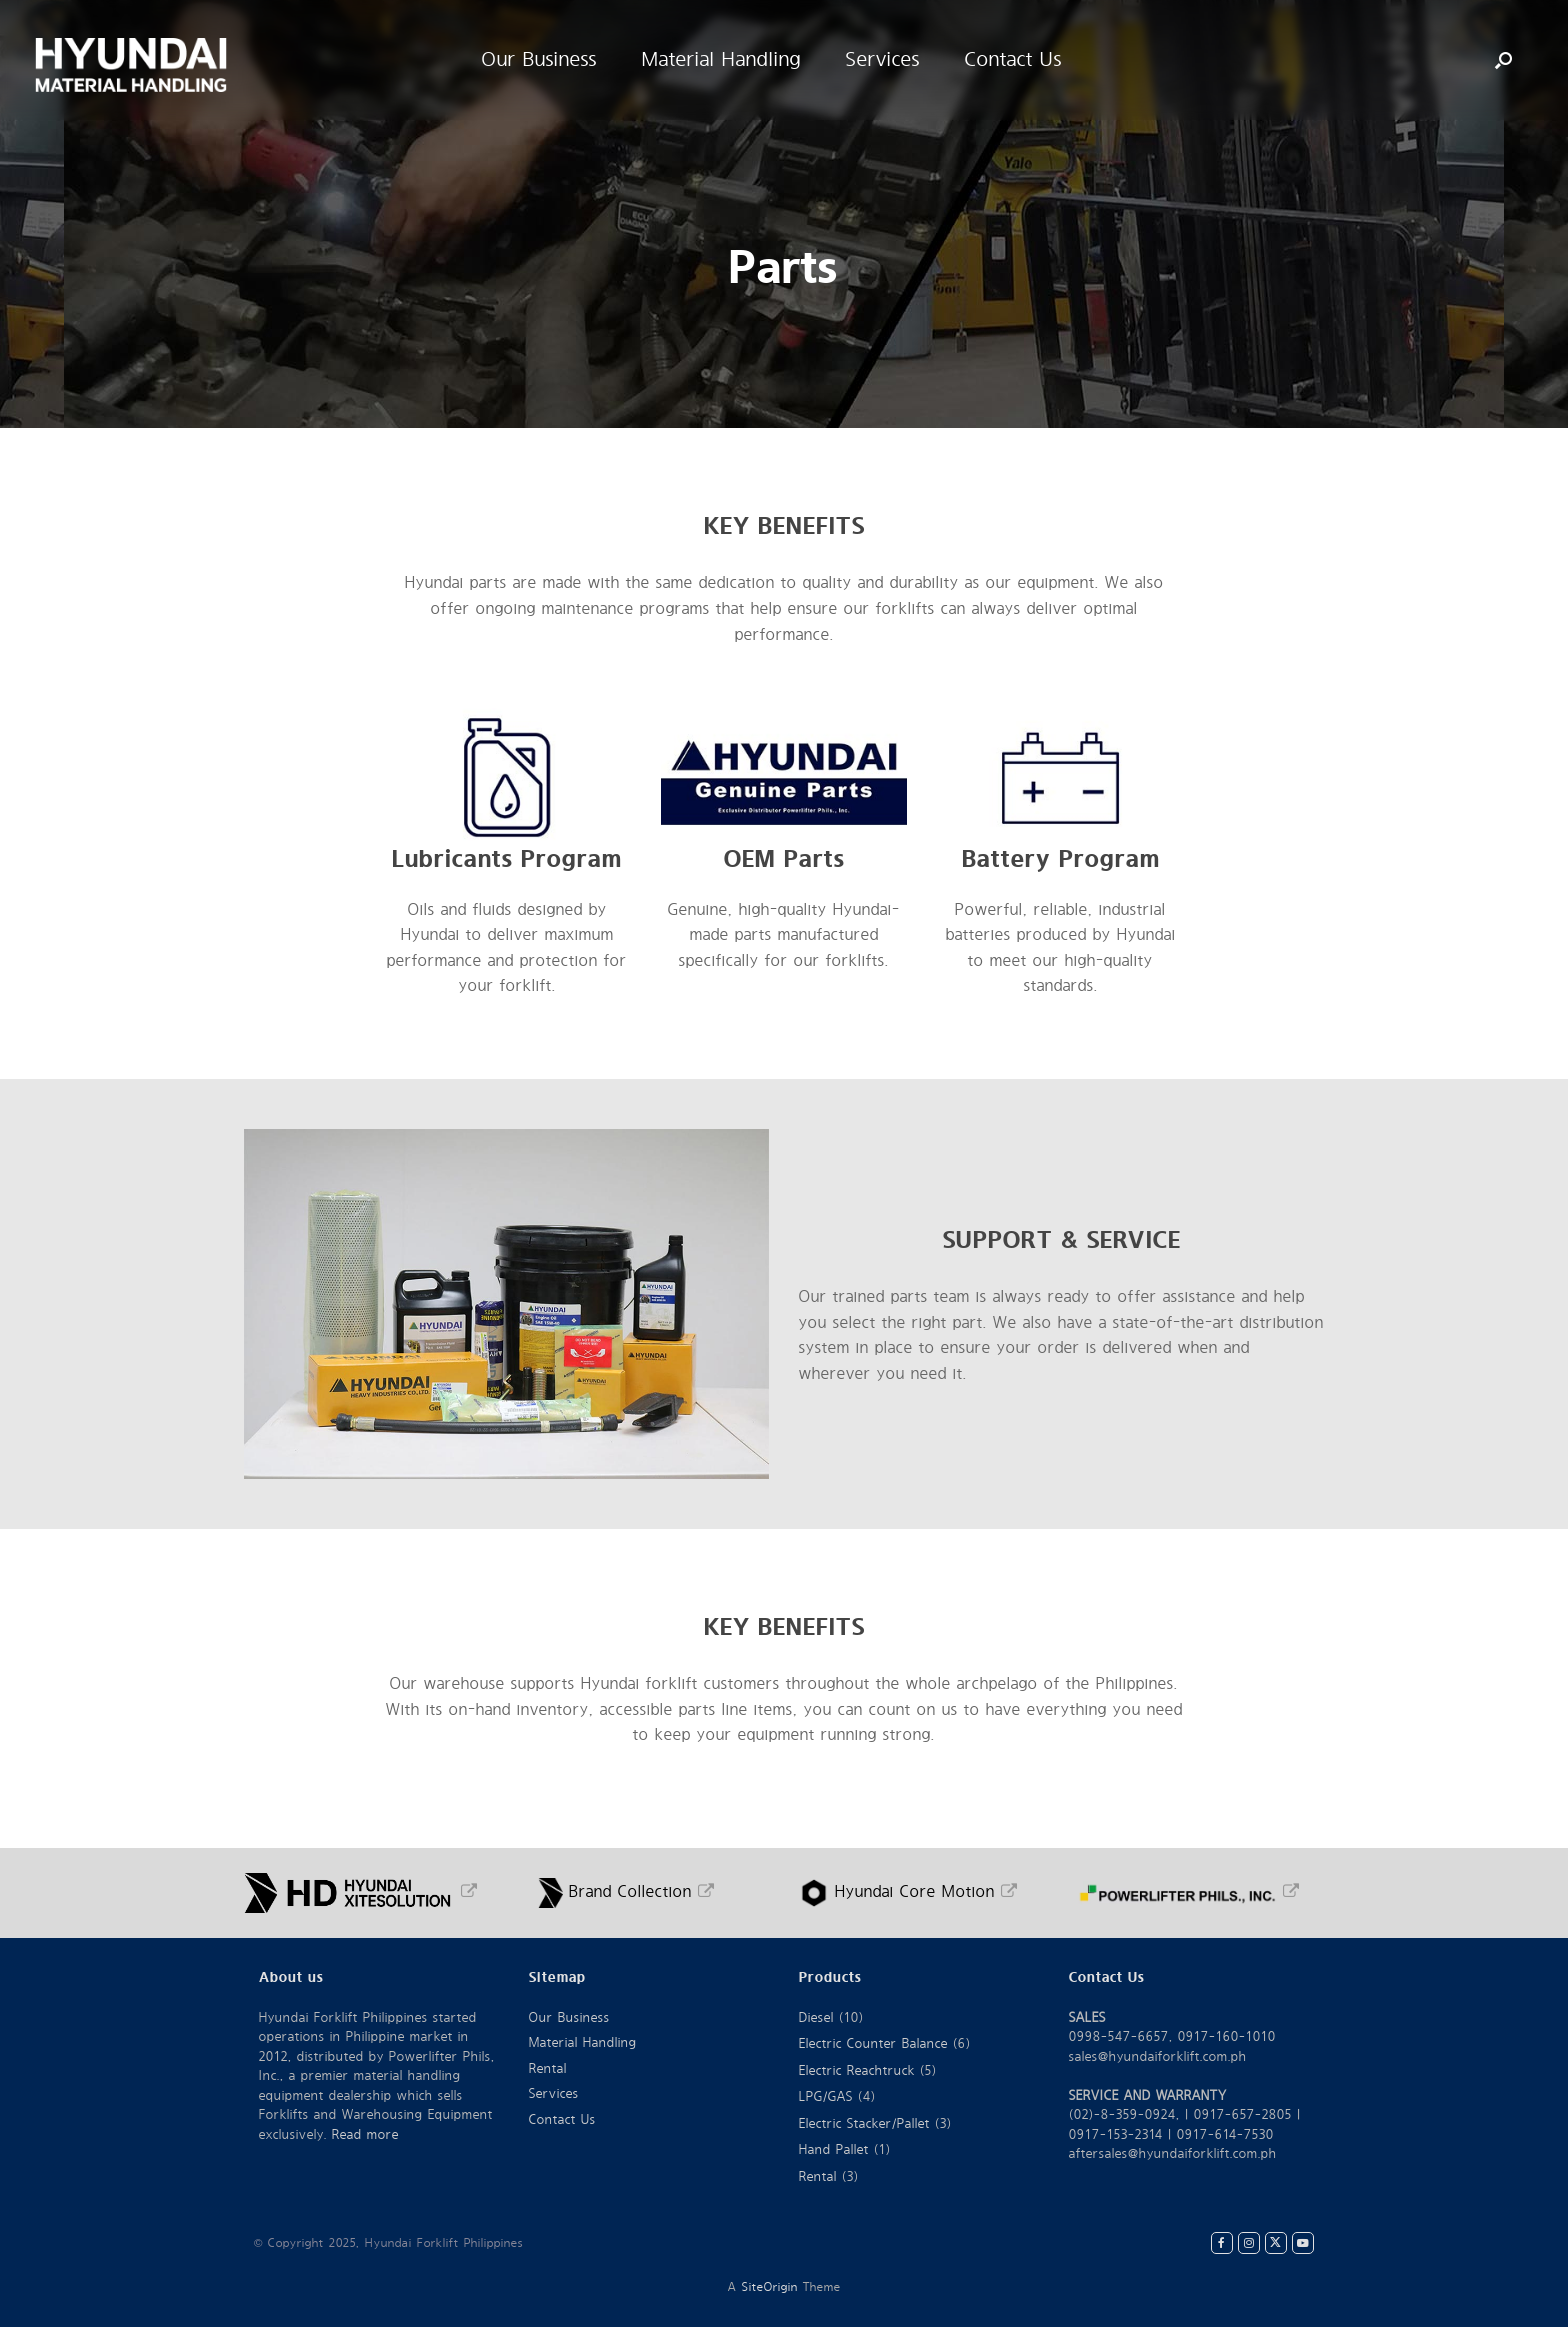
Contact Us (562, 2120)
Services (554, 2094)
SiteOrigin (770, 2287)
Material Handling (583, 2043)
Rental (548, 2069)
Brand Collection (626, 1891)
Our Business (569, 2018)
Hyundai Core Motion (908, 1891)
